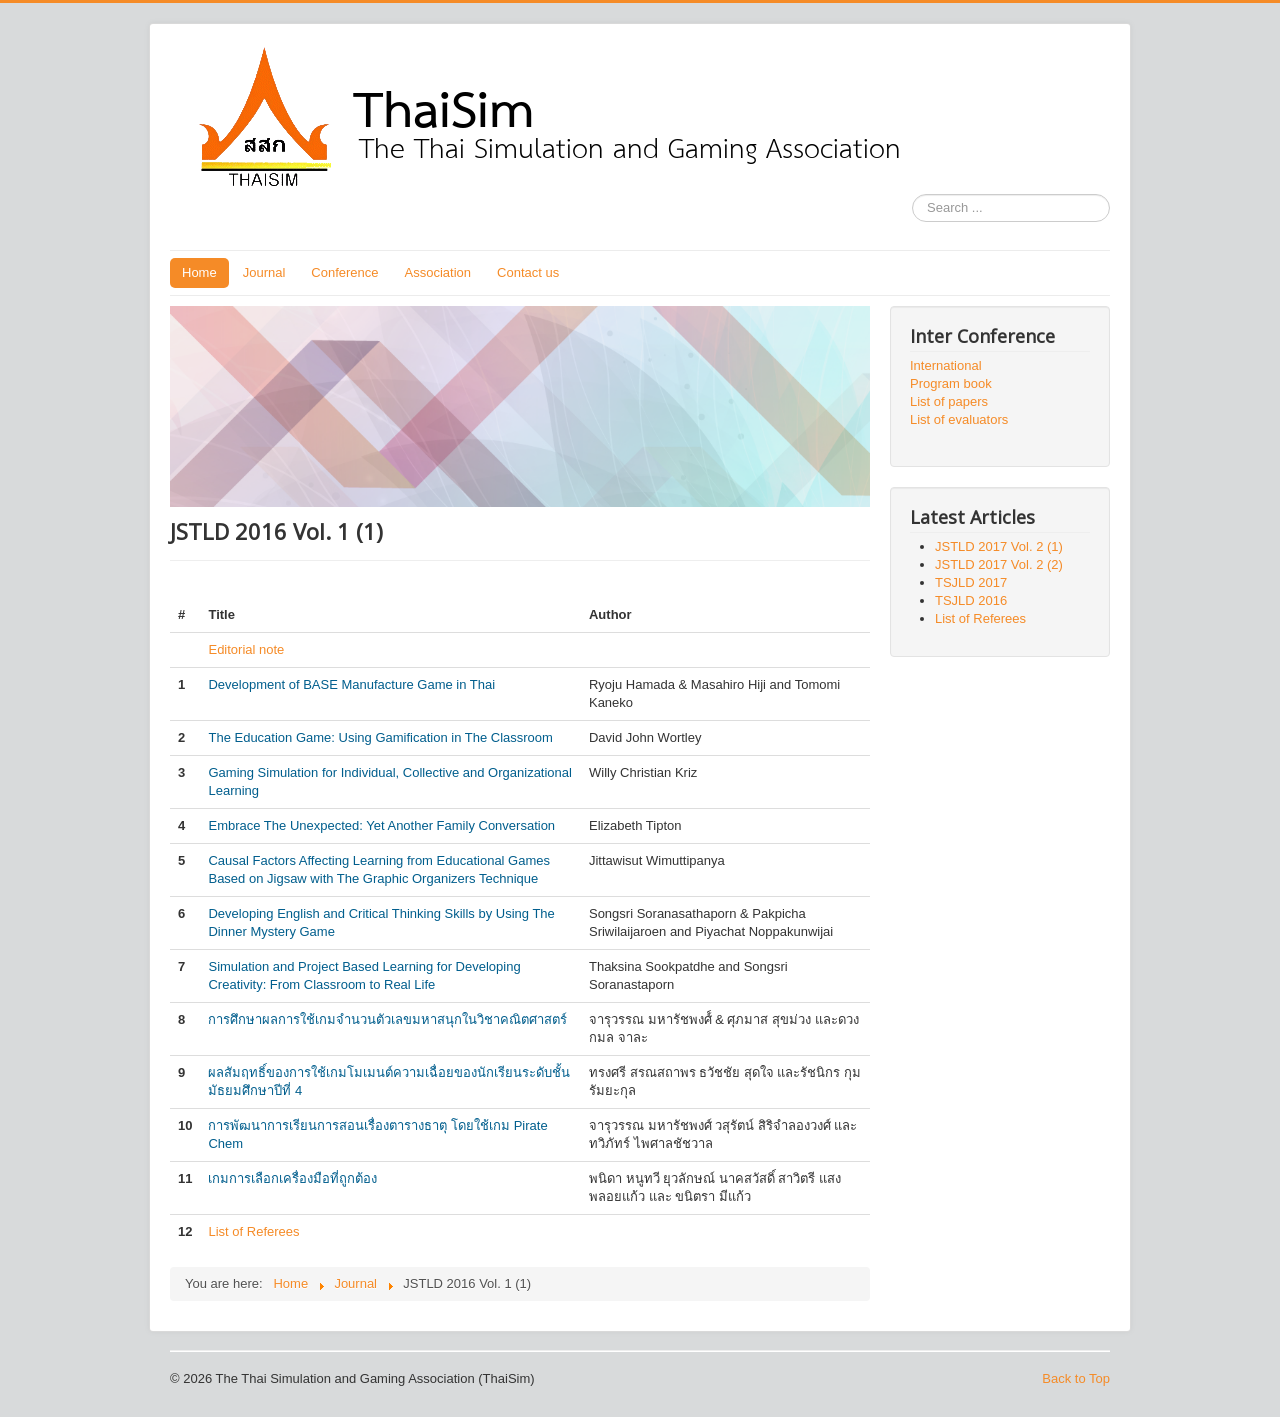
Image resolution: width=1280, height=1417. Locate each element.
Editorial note (246, 649)
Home (199, 272)
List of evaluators (959, 419)
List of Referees (253, 1231)
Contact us (528, 272)
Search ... (912, 194)
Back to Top (1076, 1378)
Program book (951, 383)
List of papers (949, 401)
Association (438, 272)
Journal (264, 272)
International (946, 365)
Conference (344, 272)
